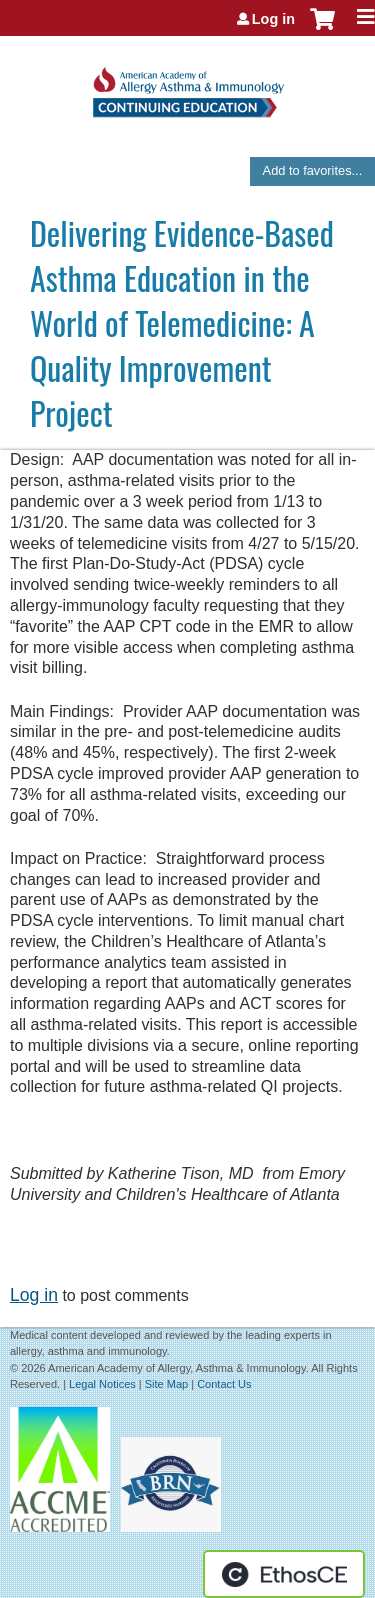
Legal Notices (102, 1384)
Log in (273, 19)
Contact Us (224, 1384)
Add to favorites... (313, 170)
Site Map (166, 1384)
